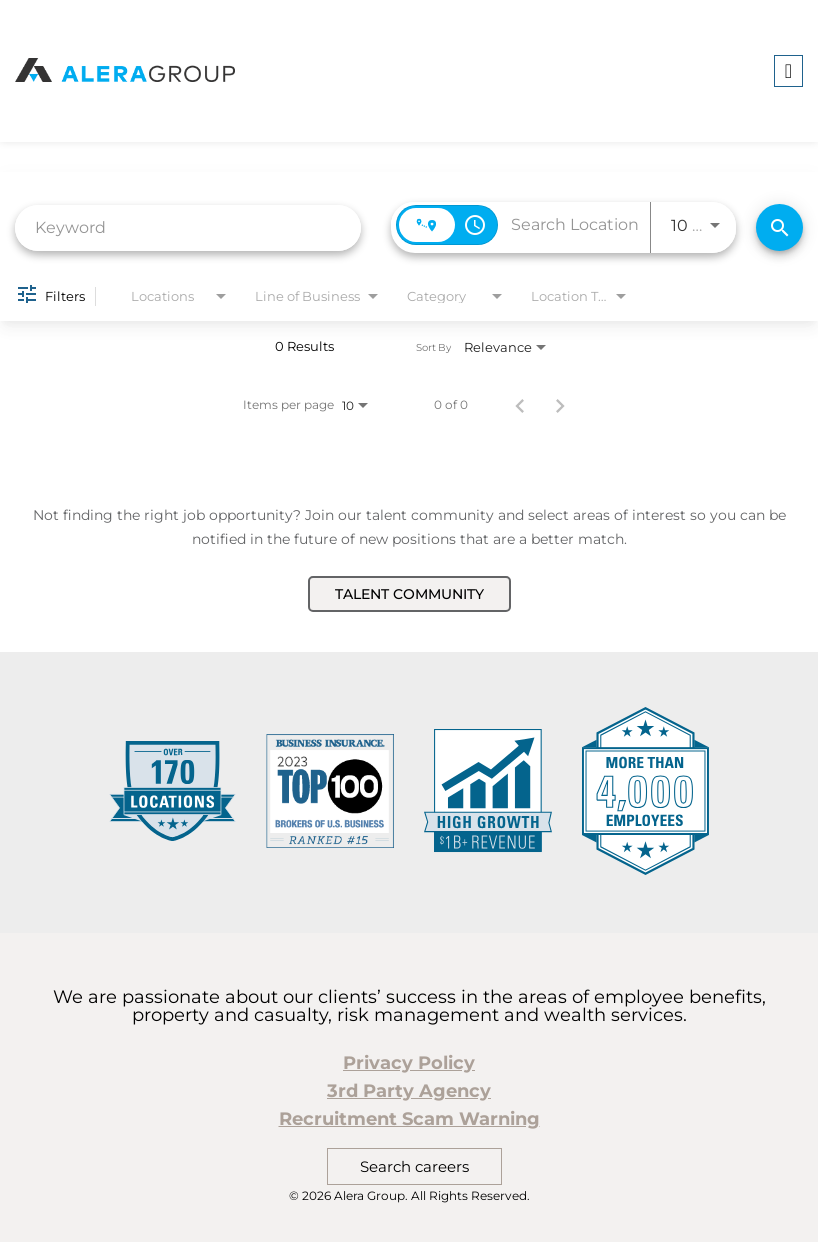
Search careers (414, 1166)
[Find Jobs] (779, 227)
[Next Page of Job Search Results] (560, 405)
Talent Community (409, 594)
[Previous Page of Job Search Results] (520, 405)
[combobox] (188, 227)
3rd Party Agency (409, 1091)
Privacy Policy (409, 1063)
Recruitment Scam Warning (409, 1119)
